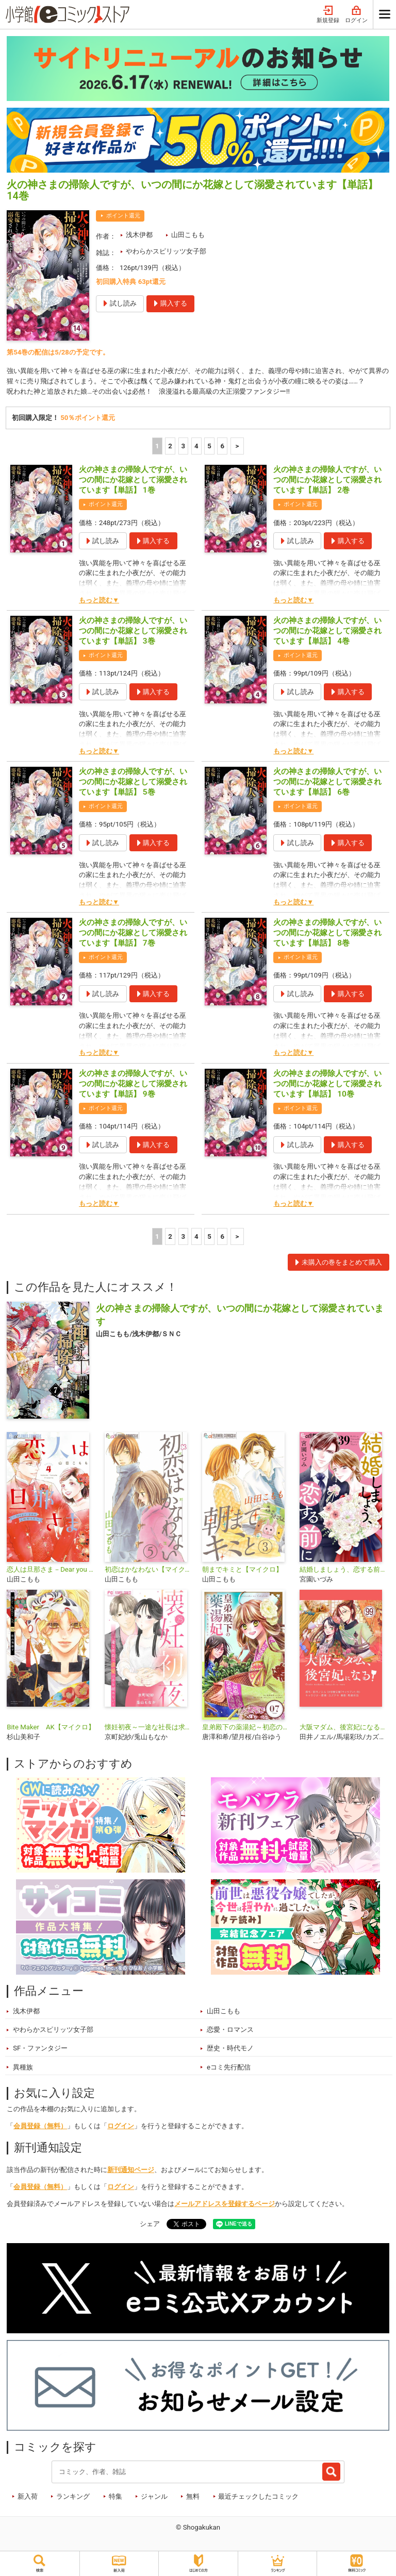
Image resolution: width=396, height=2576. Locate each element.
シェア (150, 2224)
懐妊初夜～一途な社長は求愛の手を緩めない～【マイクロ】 (149, 1727)
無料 (193, 2496)
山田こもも (188, 235)
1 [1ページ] (157, 446)
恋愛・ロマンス (230, 2029)
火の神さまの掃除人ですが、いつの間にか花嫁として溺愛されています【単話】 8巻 (327, 933)
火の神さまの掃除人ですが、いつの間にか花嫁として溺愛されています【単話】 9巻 (133, 1084)
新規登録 (328, 15)
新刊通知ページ (130, 2170)
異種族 (23, 2067)
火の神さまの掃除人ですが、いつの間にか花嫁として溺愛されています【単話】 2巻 (327, 480)
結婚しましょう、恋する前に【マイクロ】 (344, 1569)
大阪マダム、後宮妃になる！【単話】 (344, 1727)
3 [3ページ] (184, 446)
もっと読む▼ (99, 600)
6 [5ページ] (223, 446)
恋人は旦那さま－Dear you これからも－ (51, 1569)
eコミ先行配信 (229, 2067)
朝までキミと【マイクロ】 (242, 1569)
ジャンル (154, 2496)
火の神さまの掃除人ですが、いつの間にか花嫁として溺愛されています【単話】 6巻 (327, 782)
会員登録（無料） (40, 2126)
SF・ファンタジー (40, 2048)
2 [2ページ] (170, 446)
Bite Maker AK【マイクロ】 (51, 1727)
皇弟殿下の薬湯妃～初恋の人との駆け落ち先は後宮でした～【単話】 (246, 1727)
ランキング (73, 2496)
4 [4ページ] (196, 446)
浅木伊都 (139, 235)
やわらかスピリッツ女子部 (166, 251)
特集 (115, 2496)
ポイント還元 (123, 215)
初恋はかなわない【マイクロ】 (149, 1569)
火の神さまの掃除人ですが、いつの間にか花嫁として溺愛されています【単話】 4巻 (327, 631)
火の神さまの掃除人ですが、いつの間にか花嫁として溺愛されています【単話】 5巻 (133, 782)
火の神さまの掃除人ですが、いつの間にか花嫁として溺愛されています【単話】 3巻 (133, 631)
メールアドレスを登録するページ (224, 2204)
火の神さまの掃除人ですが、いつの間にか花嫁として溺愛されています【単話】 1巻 (133, 480)
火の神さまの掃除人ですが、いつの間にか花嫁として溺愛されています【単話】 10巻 (327, 1084)
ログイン (356, 15)
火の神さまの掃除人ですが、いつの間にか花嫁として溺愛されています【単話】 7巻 (133, 933)
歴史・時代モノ (230, 2048)
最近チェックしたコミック (258, 2496)
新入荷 (28, 2496)
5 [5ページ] (209, 446)
